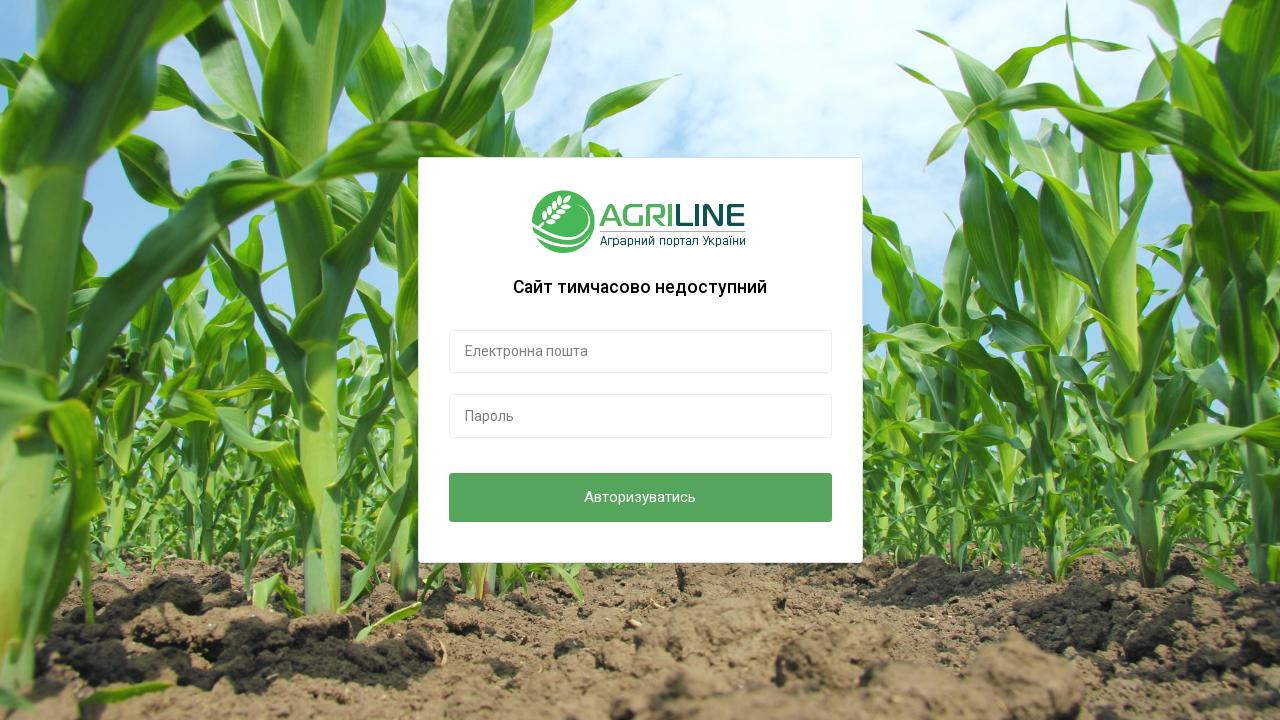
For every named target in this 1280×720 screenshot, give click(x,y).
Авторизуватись (640, 497)
